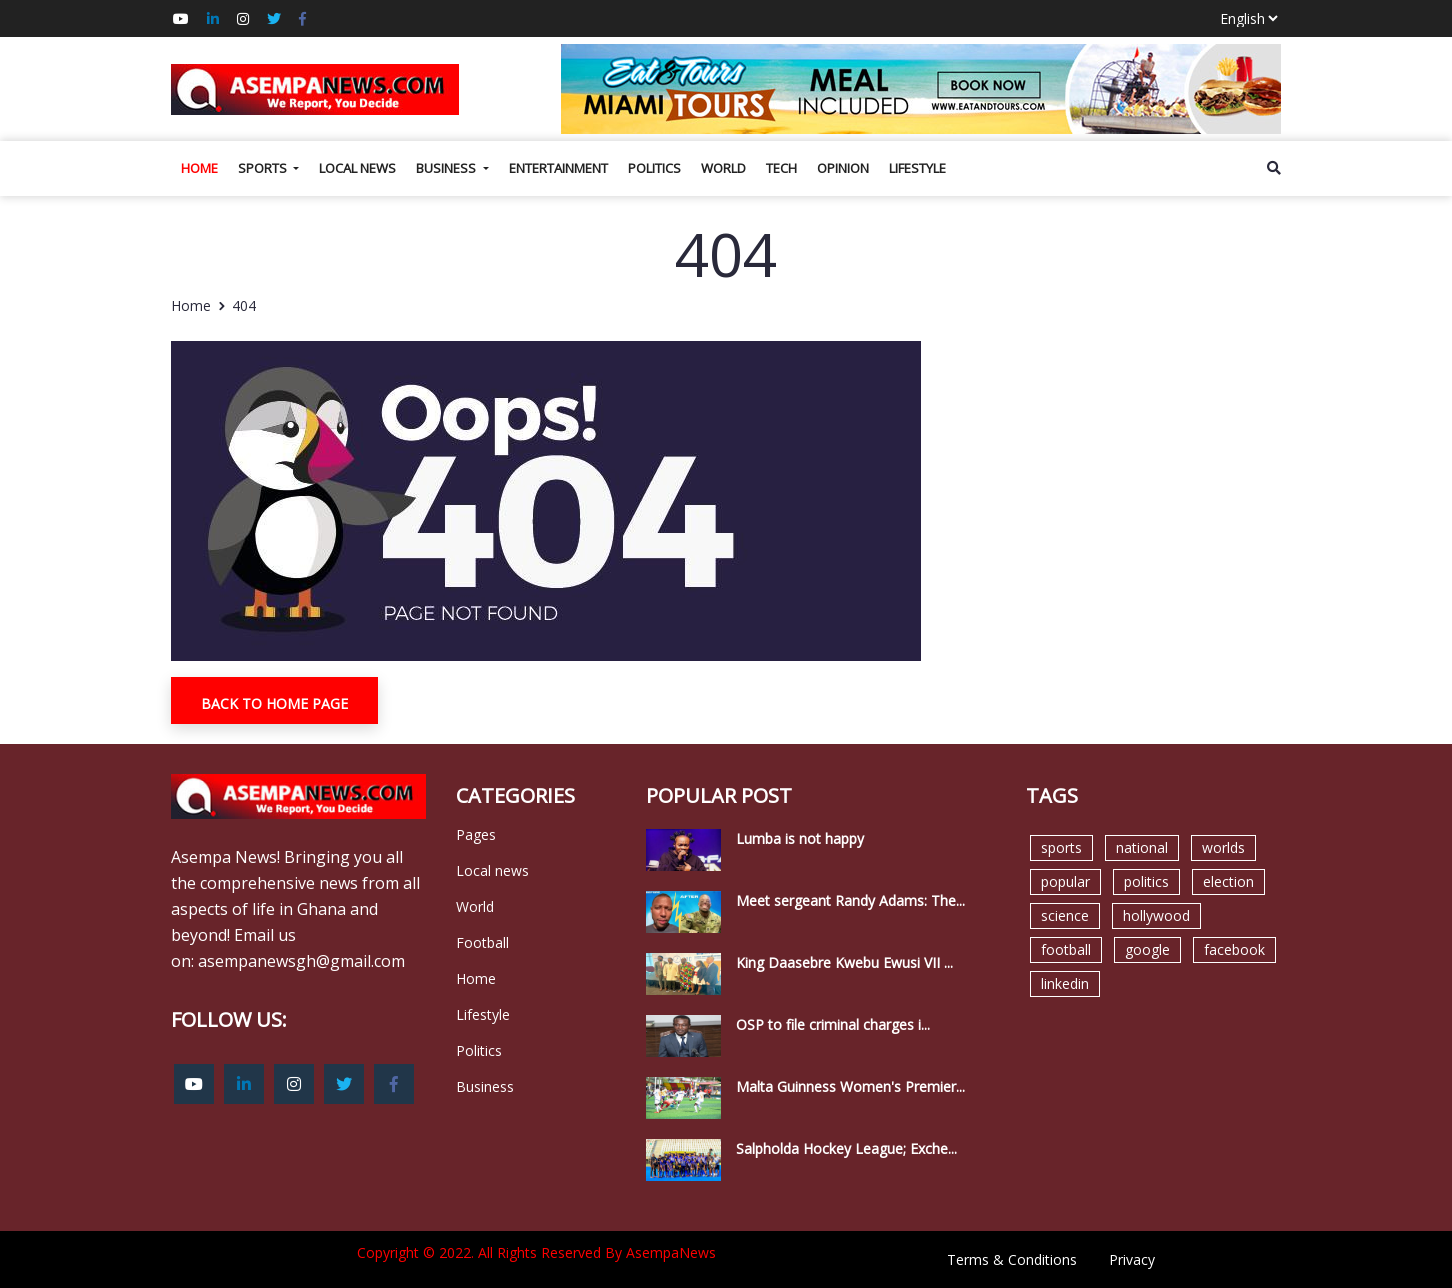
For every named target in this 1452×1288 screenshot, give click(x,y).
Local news (357, 168)
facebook (1234, 949)
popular (1065, 881)
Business (447, 168)
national (1142, 847)
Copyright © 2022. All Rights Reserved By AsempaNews (536, 1252)
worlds (1223, 847)
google (1147, 949)
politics (1146, 881)
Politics (654, 168)
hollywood (1156, 915)
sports (1061, 847)
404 (244, 305)
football (1066, 949)
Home (199, 168)
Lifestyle (917, 168)
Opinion (843, 168)
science (1065, 915)
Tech (781, 168)
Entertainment (558, 168)
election (1228, 881)
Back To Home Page (274, 703)
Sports (264, 168)
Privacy (1132, 1259)
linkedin (1065, 983)
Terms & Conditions (1012, 1259)
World (723, 168)
